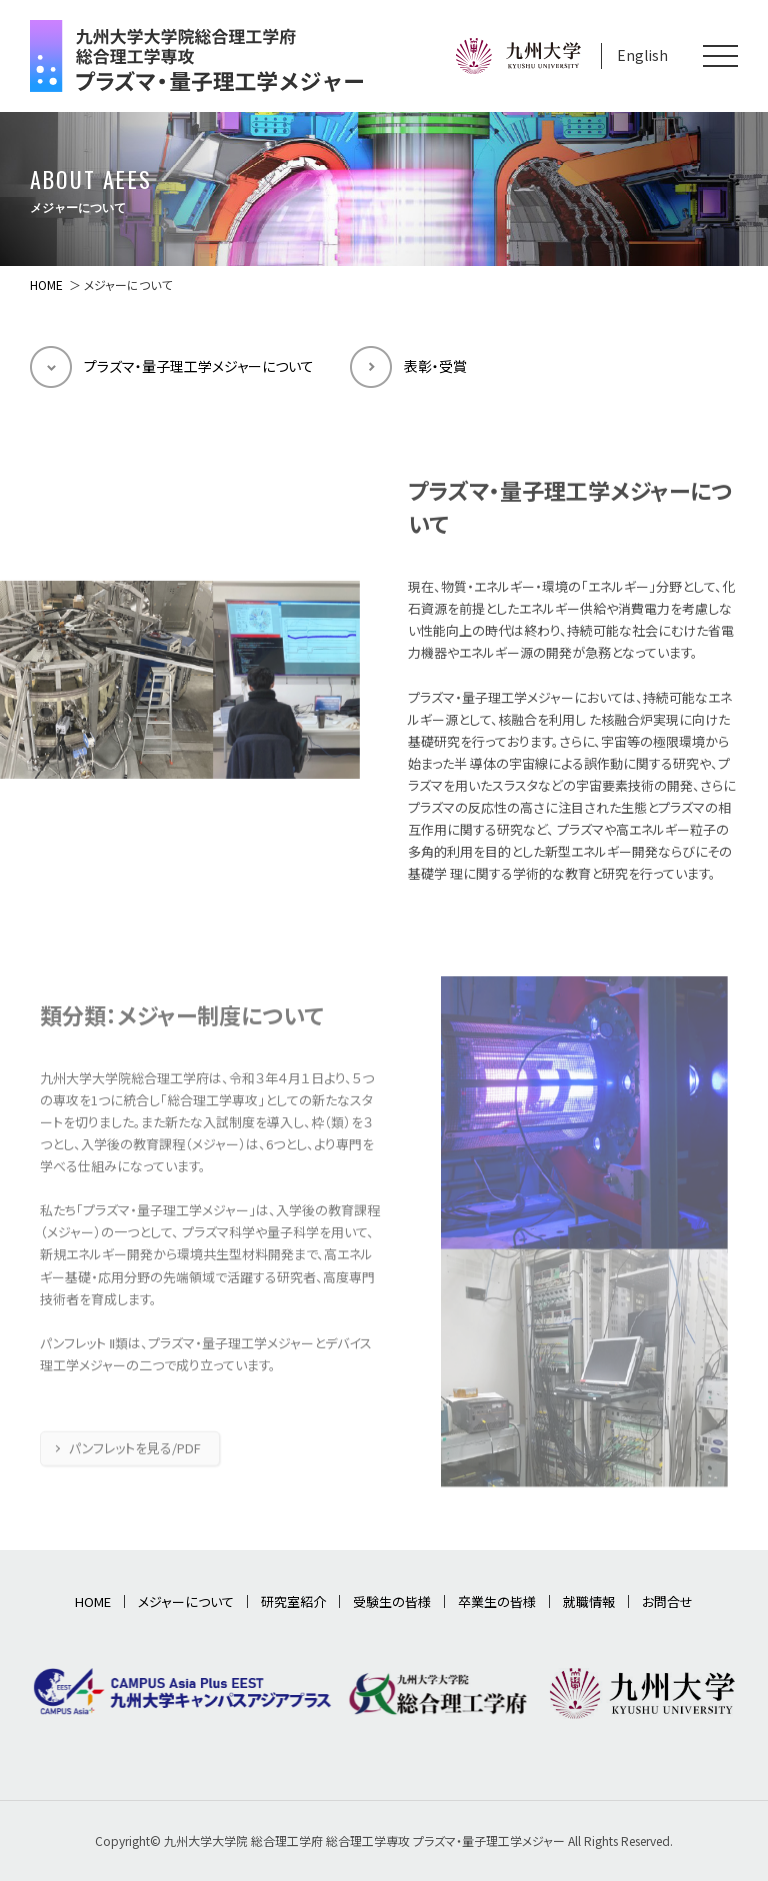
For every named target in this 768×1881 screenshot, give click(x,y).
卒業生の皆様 (497, 1601)
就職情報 (589, 1601)
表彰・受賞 (435, 366)
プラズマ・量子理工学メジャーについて (199, 366)
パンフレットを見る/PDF (135, 1470)
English (642, 55)
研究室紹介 (293, 1601)
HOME (46, 284)
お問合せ (667, 1601)
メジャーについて (186, 1601)
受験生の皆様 (392, 1601)
